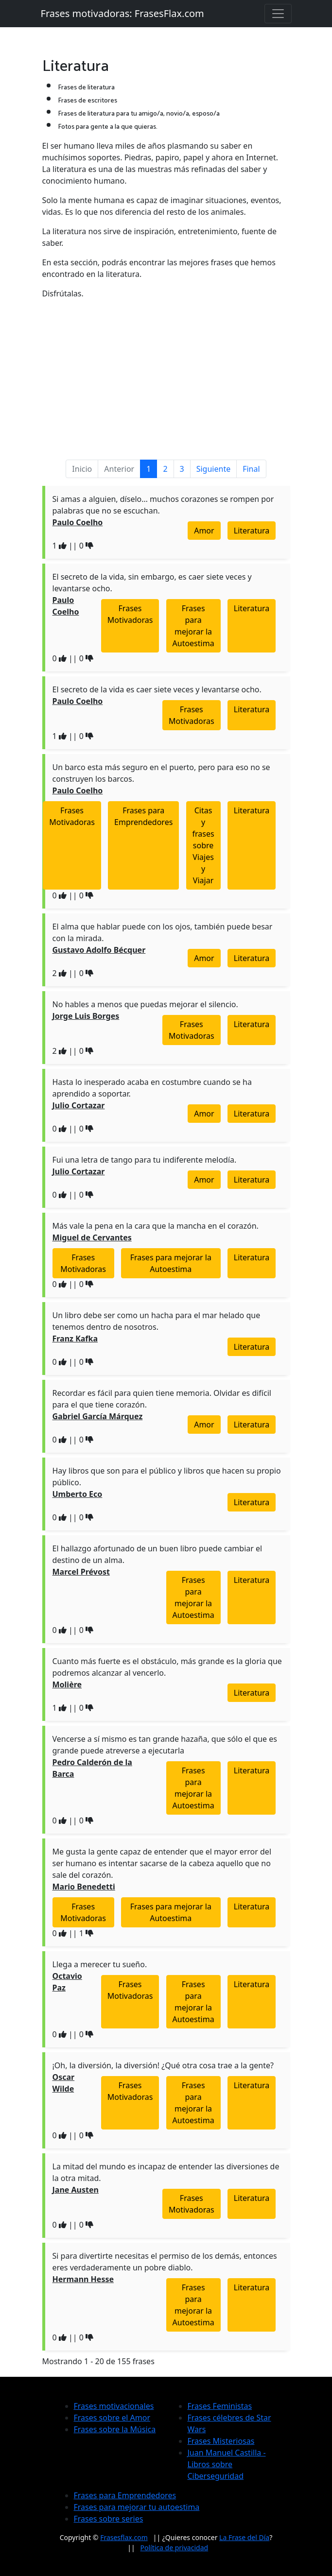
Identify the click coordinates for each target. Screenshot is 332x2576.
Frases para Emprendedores (143, 816)
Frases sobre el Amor (112, 2417)
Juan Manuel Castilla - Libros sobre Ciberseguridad (227, 2464)
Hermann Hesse (83, 2279)
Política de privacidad (174, 2547)
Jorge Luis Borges (86, 1016)
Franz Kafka (75, 1338)
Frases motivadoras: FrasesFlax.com (122, 13)
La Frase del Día (244, 2537)
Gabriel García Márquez (97, 1416)
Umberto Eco (77, 1494)
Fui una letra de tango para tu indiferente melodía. (144, 1159)
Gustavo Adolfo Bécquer (99, 950)
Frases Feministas (220, 2406)
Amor (204, 530)
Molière (67, 1684)
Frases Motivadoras (130, 614)
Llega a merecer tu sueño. (99, 1964)
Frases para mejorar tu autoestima (137, 2507)
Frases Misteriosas (221, 2441)
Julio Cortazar (78, 1105)
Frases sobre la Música (115, 2429)
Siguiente (213, 469)
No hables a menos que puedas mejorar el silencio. (145, 1004)
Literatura (252, 530)
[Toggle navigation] (278, 13)
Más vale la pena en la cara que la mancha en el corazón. (155, 1225)
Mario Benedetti (83, 1886)
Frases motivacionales (114, 2406)
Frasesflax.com (124, 2537)
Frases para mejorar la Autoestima (193, 626)
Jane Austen (75, 2189)
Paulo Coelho (77, 522)
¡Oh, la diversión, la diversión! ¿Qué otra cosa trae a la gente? (163, 2065)
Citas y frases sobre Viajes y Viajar (203, 845)
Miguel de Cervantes (92, 1237)
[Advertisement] (166, 375)
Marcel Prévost (81, 1571)
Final (251, 469)
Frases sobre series (108, 2518)
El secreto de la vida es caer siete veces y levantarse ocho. (157, 689)
